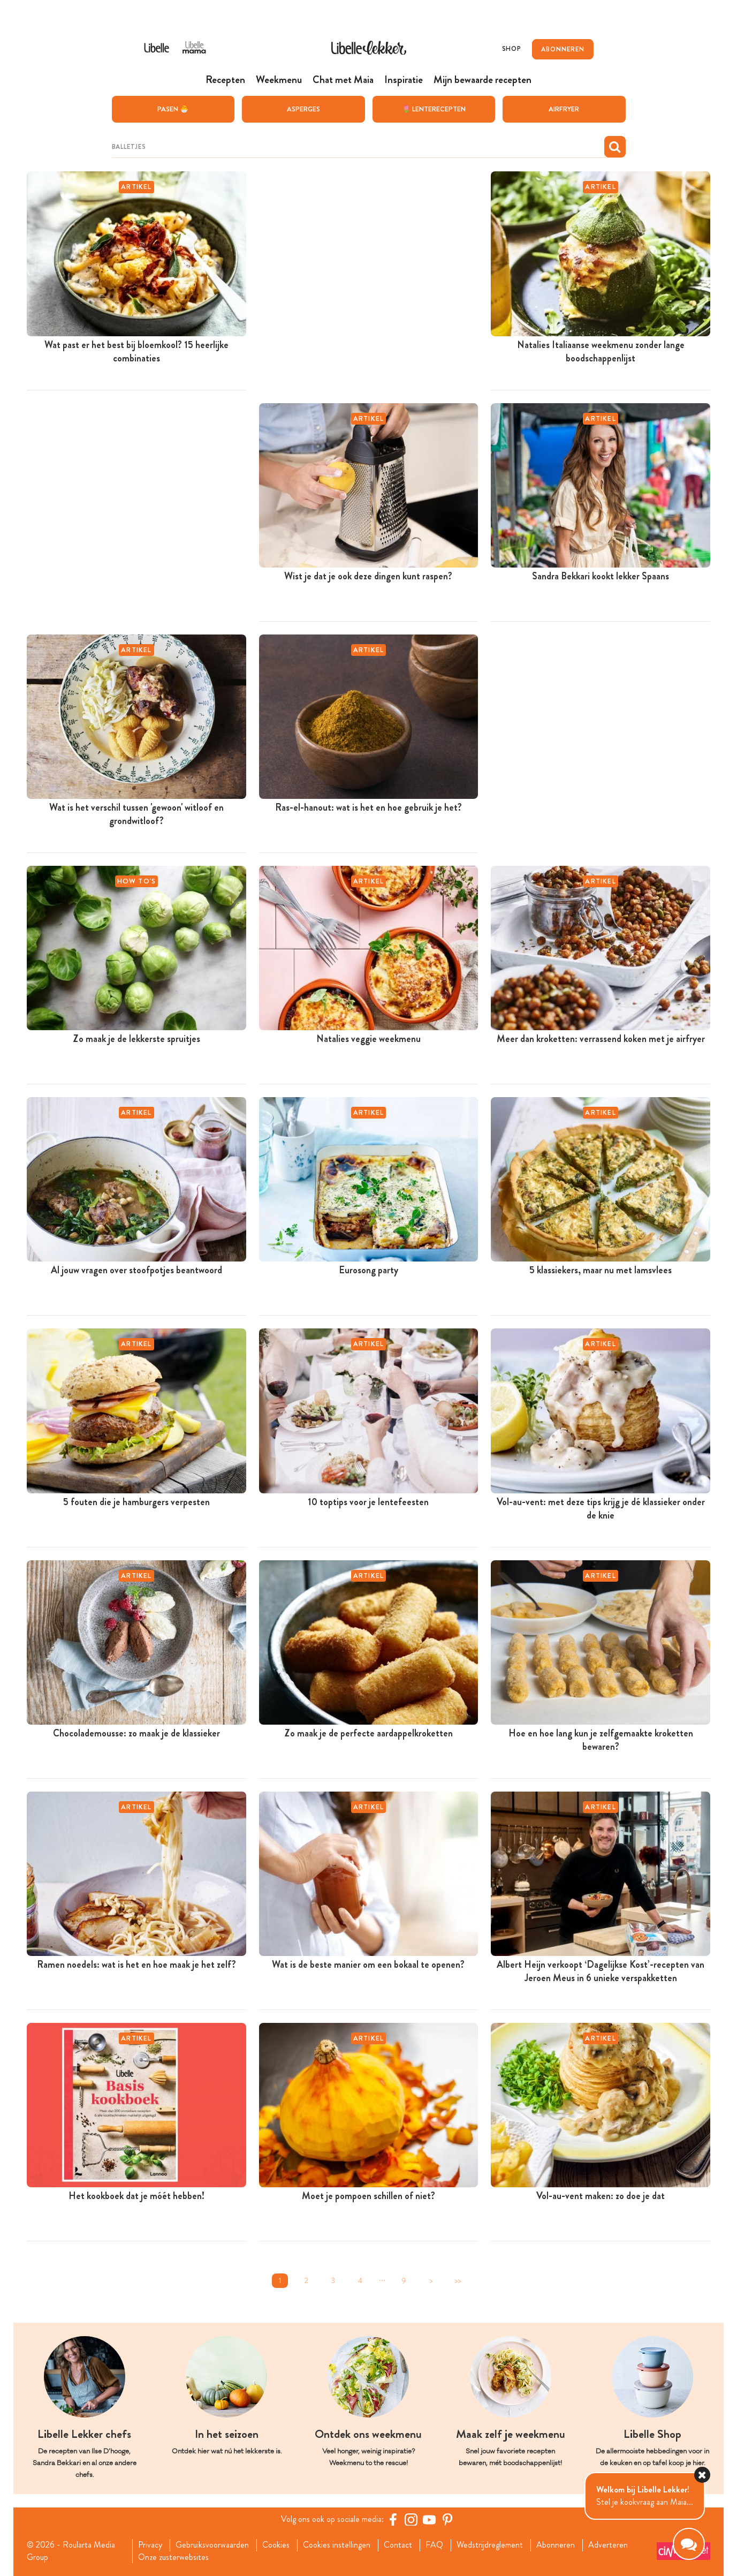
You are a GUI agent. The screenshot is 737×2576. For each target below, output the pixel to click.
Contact (398, 2545)
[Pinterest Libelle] (447, 2519)
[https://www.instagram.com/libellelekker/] (411, 2519)
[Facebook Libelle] (392, 2519)
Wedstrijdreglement (490, 2545)
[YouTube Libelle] (429, 2519)
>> (457, 2281)
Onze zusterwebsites (173, 2557)
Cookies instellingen (336, 2545)
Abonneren (555, 2545)
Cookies (276, 2545)
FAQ (434, 2545)
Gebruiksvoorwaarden (212, 2545)
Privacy (150, 2545)
